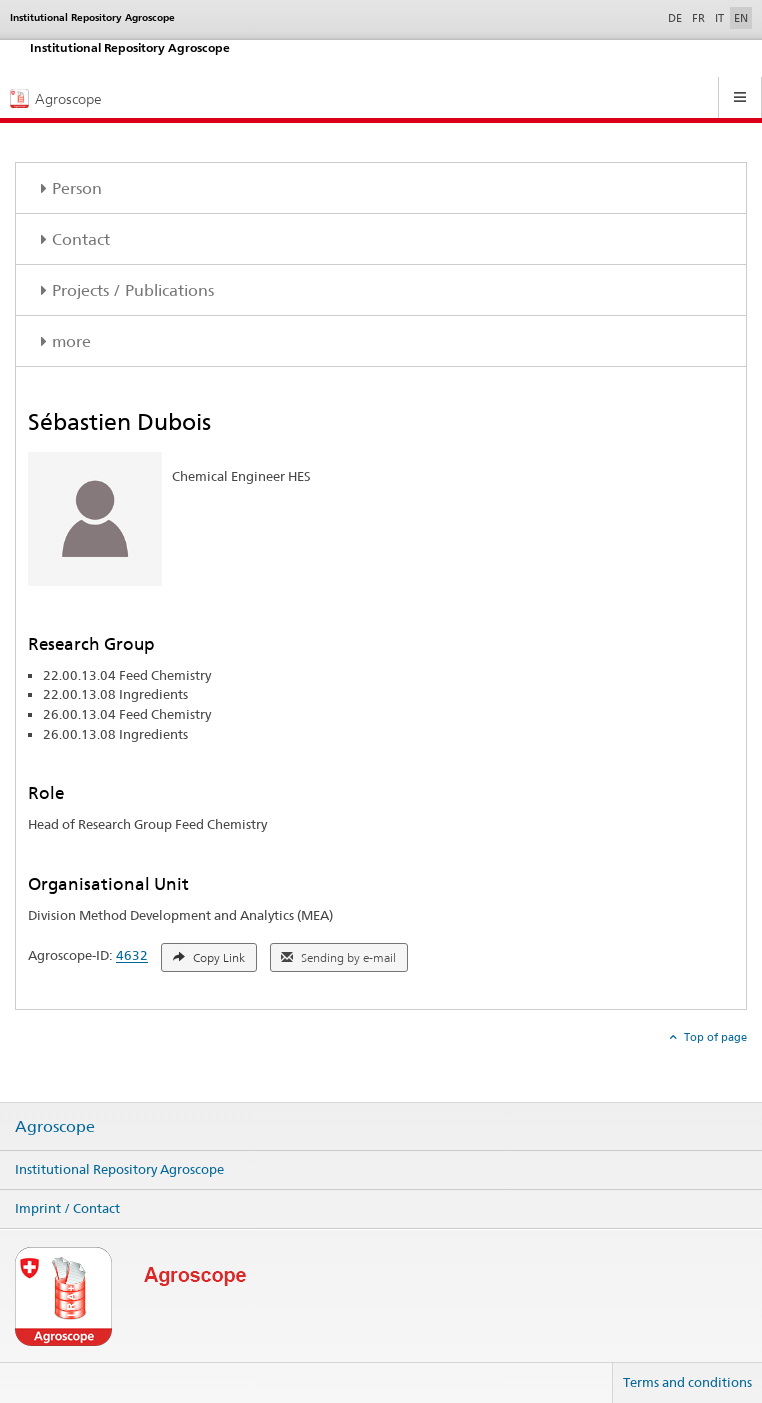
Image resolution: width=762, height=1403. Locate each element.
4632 (132, 956)
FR (698, 18)
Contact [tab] (81, 239)
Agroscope (55, 1127)
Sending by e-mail (338, 958)
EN (741, 18)
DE (677, 17)
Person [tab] (77, 188)
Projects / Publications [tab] (133, 290)
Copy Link (209, 958)
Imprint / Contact (67, 1208)
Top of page (714, 1037)
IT (719, 18)
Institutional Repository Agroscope (119, 1169)
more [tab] (71, 341)
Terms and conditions (687, 1382)
